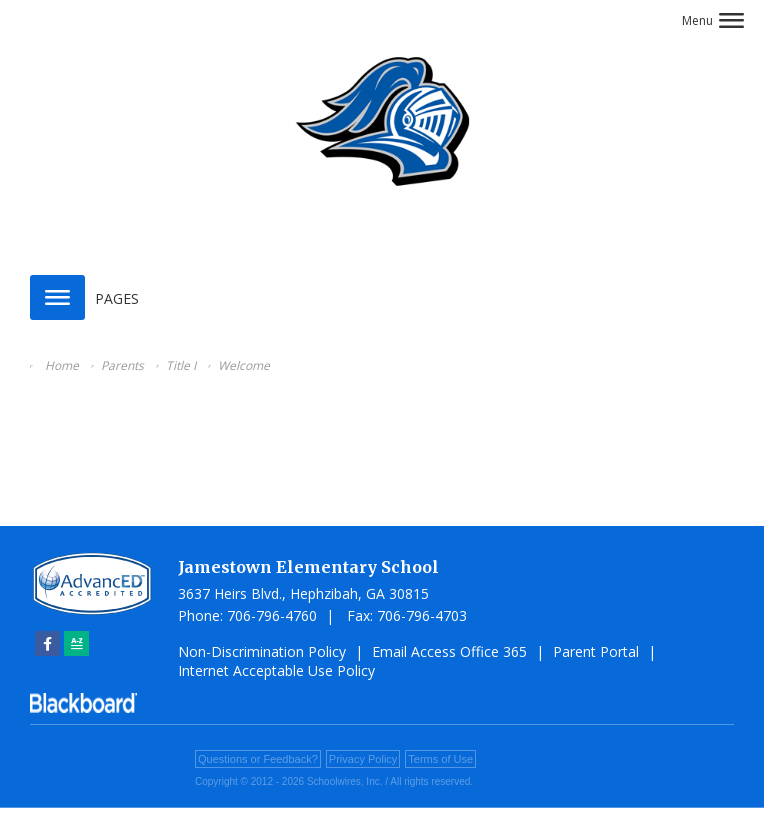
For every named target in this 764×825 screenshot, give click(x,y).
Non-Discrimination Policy (262, 651)
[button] (713, 20)
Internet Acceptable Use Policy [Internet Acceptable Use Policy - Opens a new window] (276, 670)
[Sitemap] (76, 643)
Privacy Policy (363, 759)
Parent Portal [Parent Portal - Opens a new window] (596, 651)
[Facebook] (47, 643)
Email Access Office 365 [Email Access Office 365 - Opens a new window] (449, 651)
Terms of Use (440, 759)
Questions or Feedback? (258, 759)
